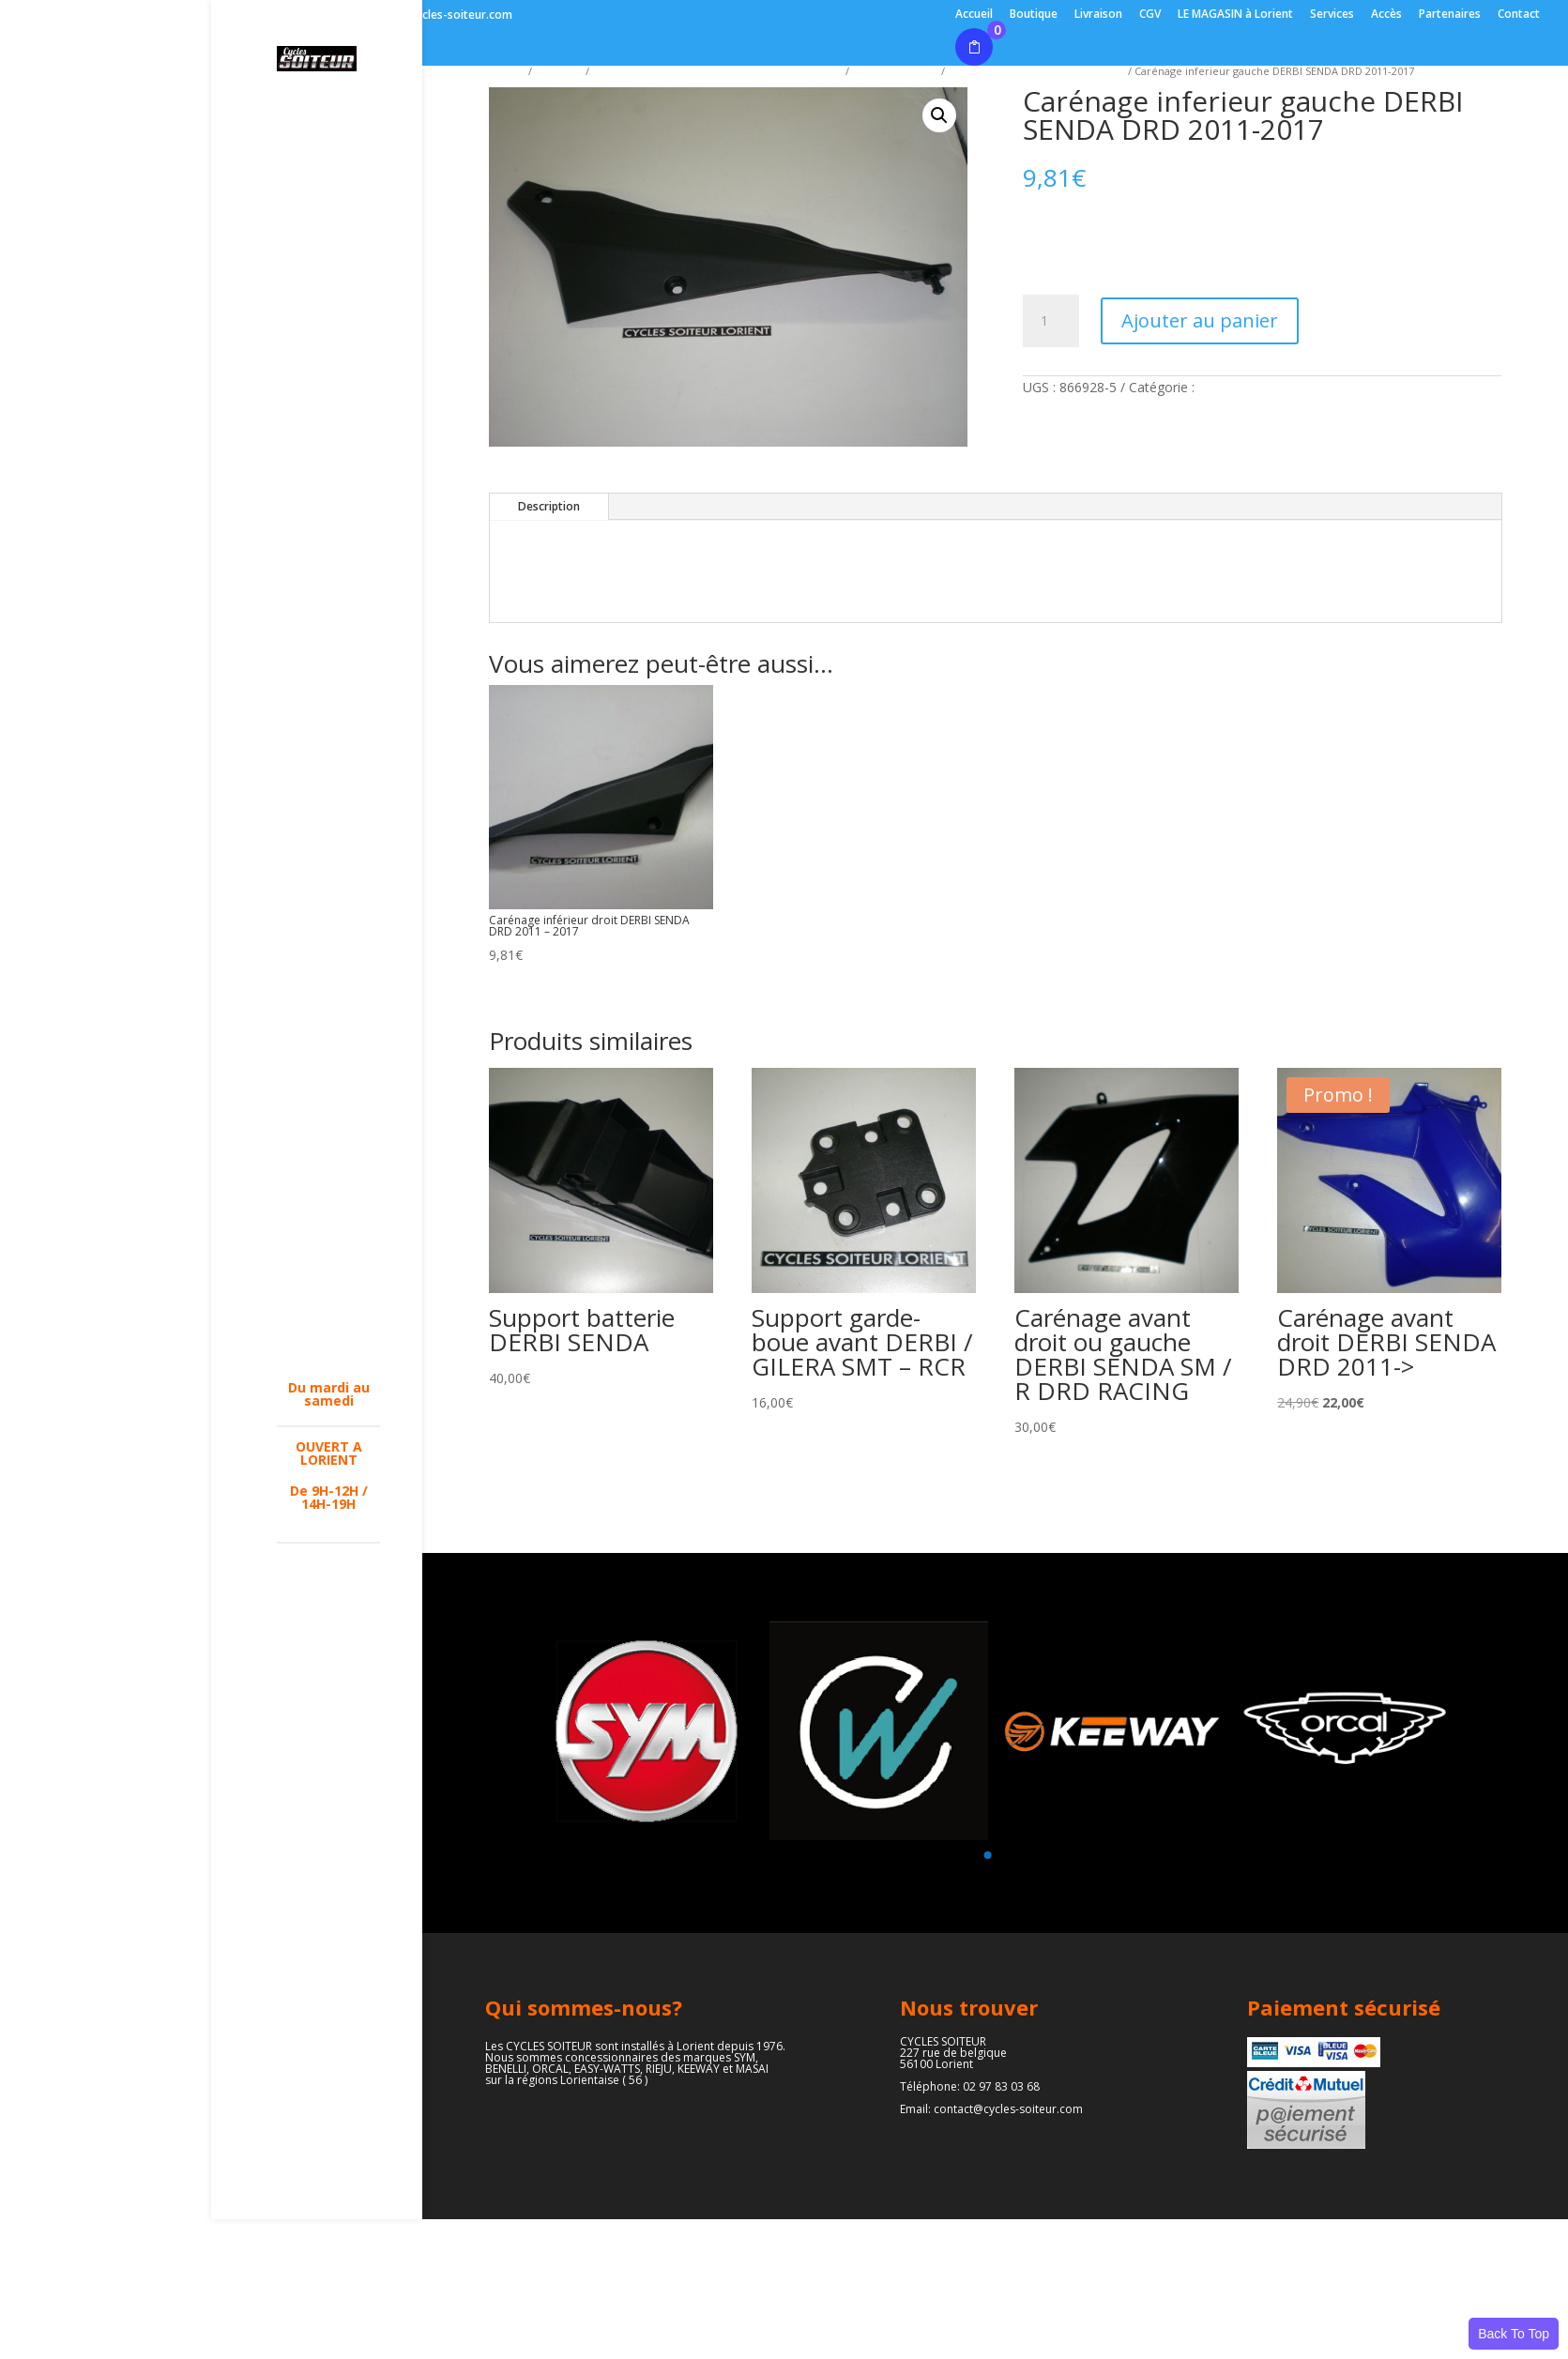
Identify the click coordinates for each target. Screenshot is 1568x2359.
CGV (1150, 15)
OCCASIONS (314, 1357)
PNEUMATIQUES (328, 1282)
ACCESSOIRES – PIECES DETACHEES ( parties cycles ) (325, 729)
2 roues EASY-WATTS (321, 394)
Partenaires (1450, 15)
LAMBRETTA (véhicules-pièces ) (316, 281)
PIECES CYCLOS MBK (324, 1082)
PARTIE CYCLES (324, 1207)
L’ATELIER (307, 136)
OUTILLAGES (316, 898)
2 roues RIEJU (319, 325)
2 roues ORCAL (324, 356)
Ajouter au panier (1199, 320)
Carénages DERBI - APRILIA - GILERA (1036, 71)
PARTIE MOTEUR (305, 1245)
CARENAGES (315, 678)
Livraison (1098, 15)
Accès (1386, 15)
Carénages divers (895, 71)
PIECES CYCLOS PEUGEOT (324, 1126)
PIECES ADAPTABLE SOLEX (314, 974)
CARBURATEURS (328, 929)
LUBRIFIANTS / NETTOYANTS (322, 817)
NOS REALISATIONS (323, 1320)
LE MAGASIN (316, 105)
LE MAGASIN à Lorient (1235, 15)
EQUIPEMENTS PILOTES (323, 557)
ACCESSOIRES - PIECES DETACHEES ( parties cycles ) (717, 71)
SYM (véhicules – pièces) (324, 174)
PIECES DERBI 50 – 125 (328, 1170)
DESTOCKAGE (320, 475)
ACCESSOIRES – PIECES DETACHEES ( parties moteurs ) (325, 621)
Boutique (1034, 15)
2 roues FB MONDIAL (310, 438)
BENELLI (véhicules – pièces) (314, 224)
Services (1332, 15)
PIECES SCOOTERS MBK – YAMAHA (328, 1031)
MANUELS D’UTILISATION (324, 861)
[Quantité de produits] (1051, 321)
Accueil (974, 15)
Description (549, 506)
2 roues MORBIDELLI (315, 513)
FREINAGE (308, 779)
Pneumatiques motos (324, 1558)
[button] (939, 115)
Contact (1519, 15)
